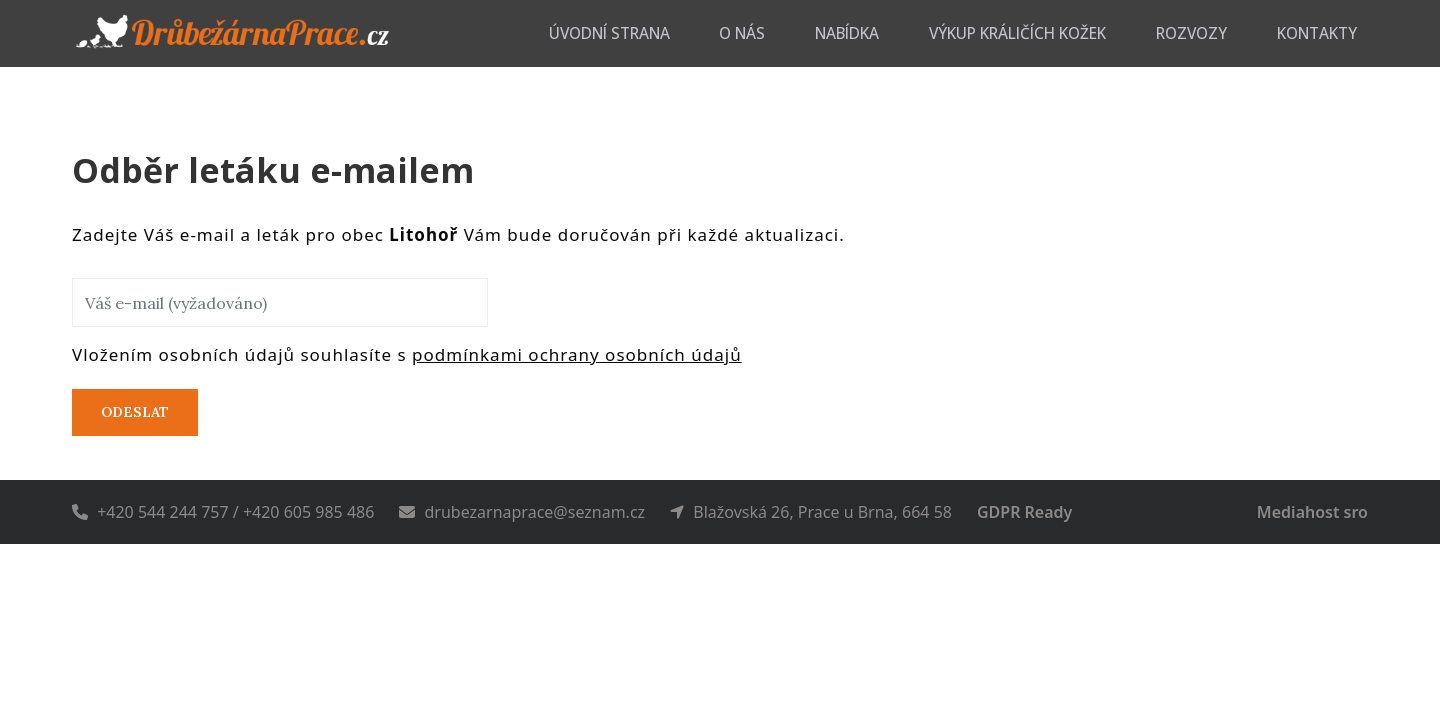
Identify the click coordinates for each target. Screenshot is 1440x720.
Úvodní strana (758, 33)
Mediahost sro (1312, 512)
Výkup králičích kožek (1090, 33)
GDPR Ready (1024, 512)
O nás (865, 33)
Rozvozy (1234, 33)
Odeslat (135, 412)
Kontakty (1332, 33)
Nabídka (948, 33)
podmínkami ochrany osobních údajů (577, 354)
